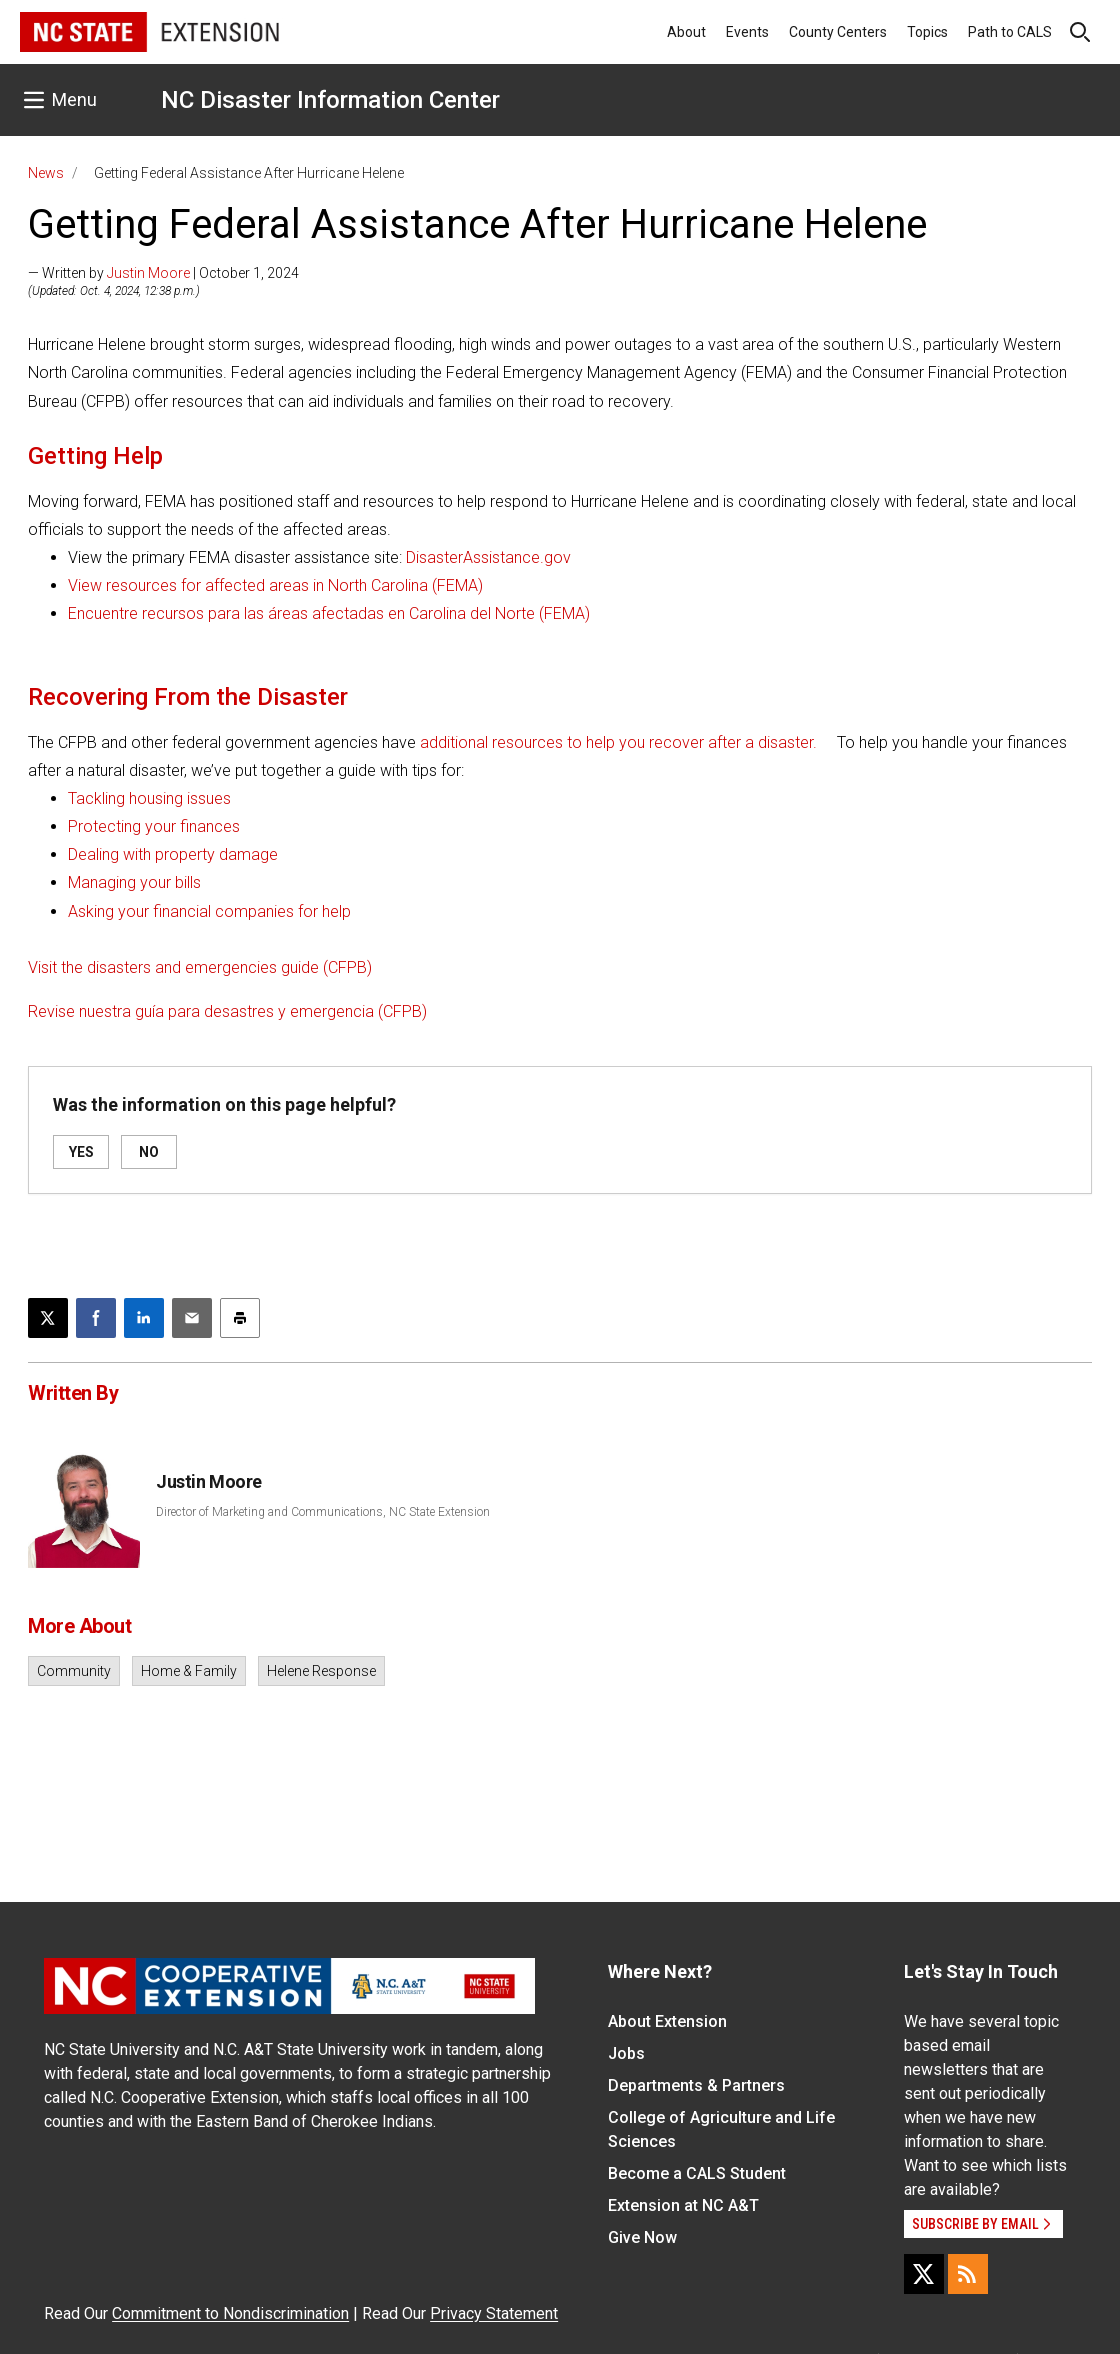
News (46, 173)
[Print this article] (240, 1318)
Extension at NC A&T (683, 2205)
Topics (927, 32)
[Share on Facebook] (96, 1318)
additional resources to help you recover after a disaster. (618, 742)
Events (747, 32)
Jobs (626, 2053)
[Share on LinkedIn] (144, 1318)
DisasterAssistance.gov (488, 557)
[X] (924, 2274)
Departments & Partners (696, 2085)
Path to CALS (1010, 32)
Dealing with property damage (173, 854)
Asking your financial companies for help (209, 911)
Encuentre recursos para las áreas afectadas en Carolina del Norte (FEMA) (329, 613)
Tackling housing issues (149, 798)
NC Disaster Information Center (330, 100)
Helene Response (321, 1671)
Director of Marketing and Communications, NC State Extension (323, 1512)
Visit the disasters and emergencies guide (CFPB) (200, 967)
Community (74, 1671)
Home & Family (189, 1671)
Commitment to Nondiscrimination (230, 2313)
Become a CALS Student (697, 2173)
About (686, 32)
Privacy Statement (494, 2313)
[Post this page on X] (48, 1318)
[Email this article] (192, 1318)
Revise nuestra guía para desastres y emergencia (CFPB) (227, 1011)
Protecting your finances (154, 826)
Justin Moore (148, 273)
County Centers (838, 32)
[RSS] (968, 2274)
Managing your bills (134, 882)
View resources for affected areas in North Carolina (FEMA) (275, 585)
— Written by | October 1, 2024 (163, 273)
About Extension (667, 2021)
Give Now (642, 2237)
